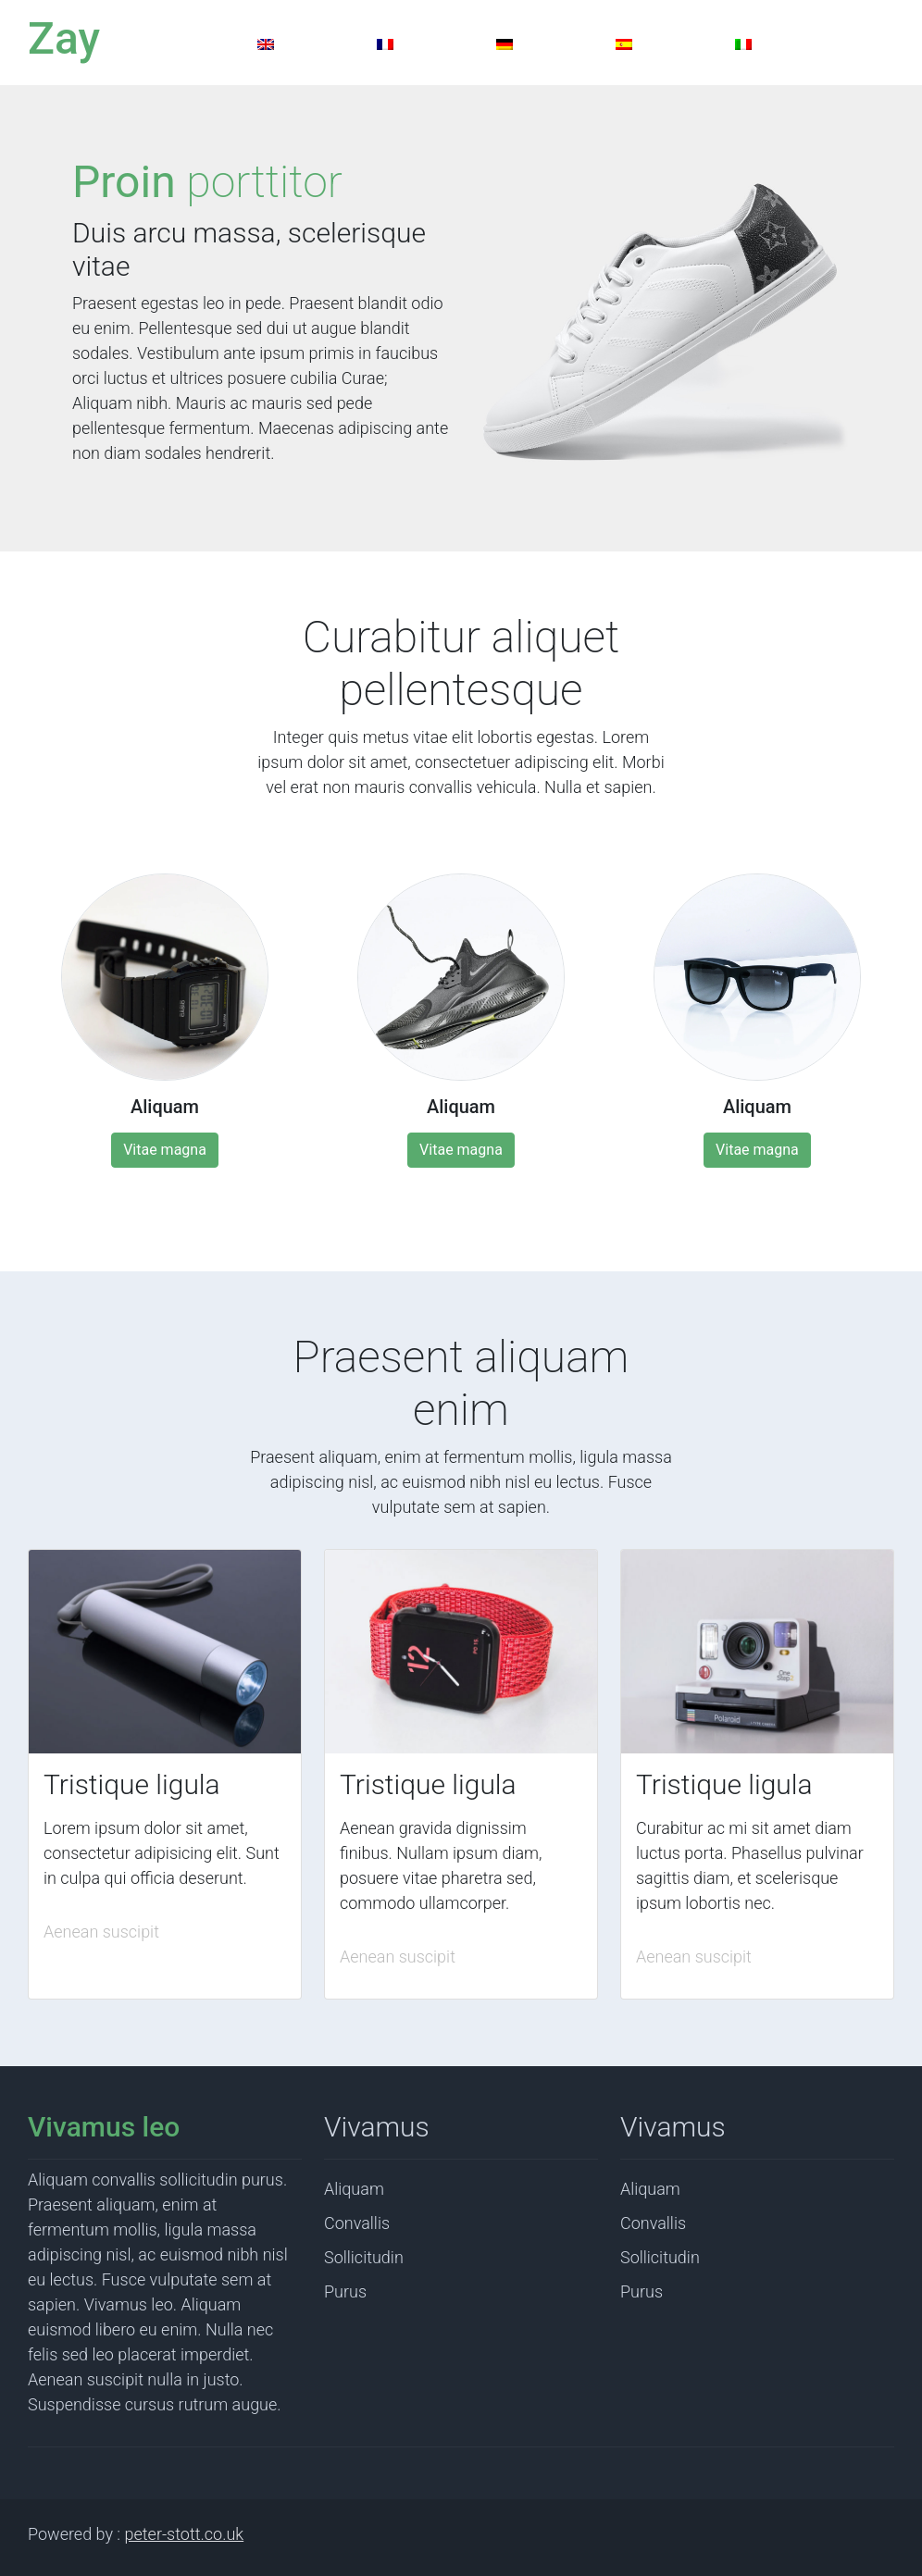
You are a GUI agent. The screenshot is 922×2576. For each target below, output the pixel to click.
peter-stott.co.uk (184, 2534)
